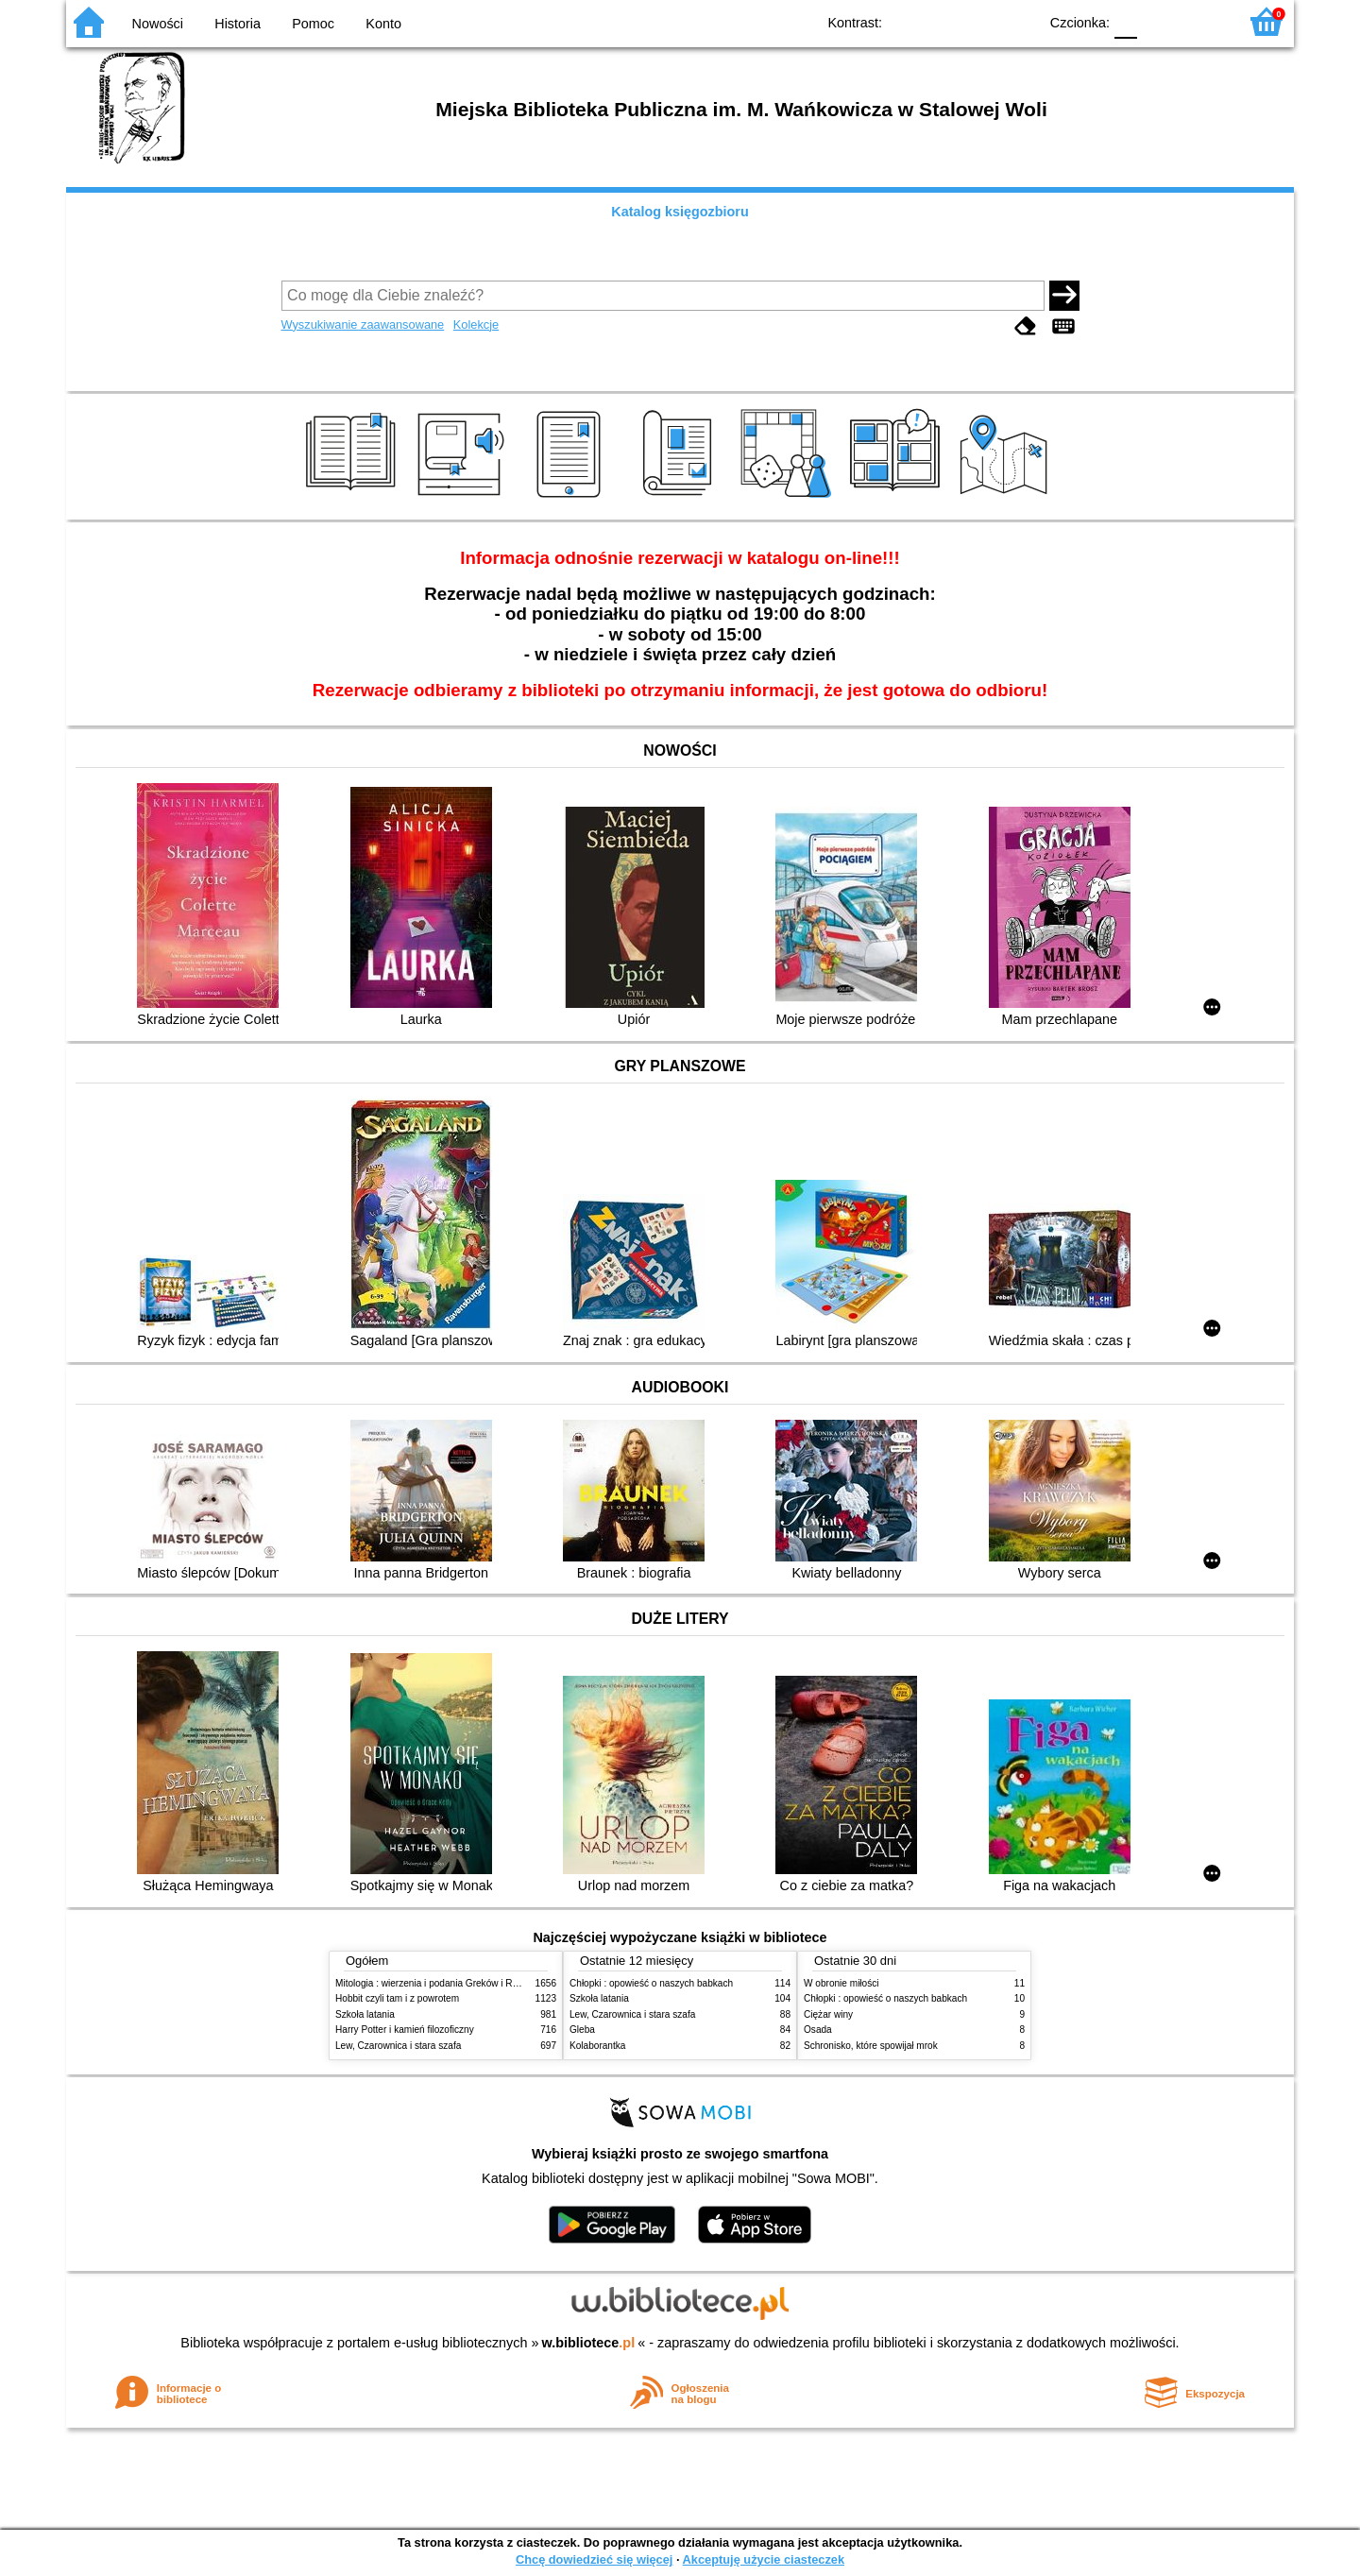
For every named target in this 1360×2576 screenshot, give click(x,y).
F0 (1125, 21)
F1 (1158, 21)
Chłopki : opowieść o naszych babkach (651, 1983)
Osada (818, 2029)
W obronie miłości (841, 1983)
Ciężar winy (828, 2014)
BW (941, 21)
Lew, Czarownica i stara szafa (398, 2045)
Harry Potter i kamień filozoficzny (404, 2029)
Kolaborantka (597, 2045)
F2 (1202, 21)
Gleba (582, 2029)
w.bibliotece (589, 2342)
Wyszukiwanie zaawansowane (363, 324)
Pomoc (313, 23)
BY (1018, 21)
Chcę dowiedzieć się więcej (594, 2559)
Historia (237, 23)
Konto (383, 23)
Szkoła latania (365, 2014)
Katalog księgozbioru (680, 211)
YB (980, 21)
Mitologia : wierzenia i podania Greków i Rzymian (439, 1983)
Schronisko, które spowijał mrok (871, 2045)
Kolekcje (476, 324)
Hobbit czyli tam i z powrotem (397, 1998)
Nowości (157, 23)
